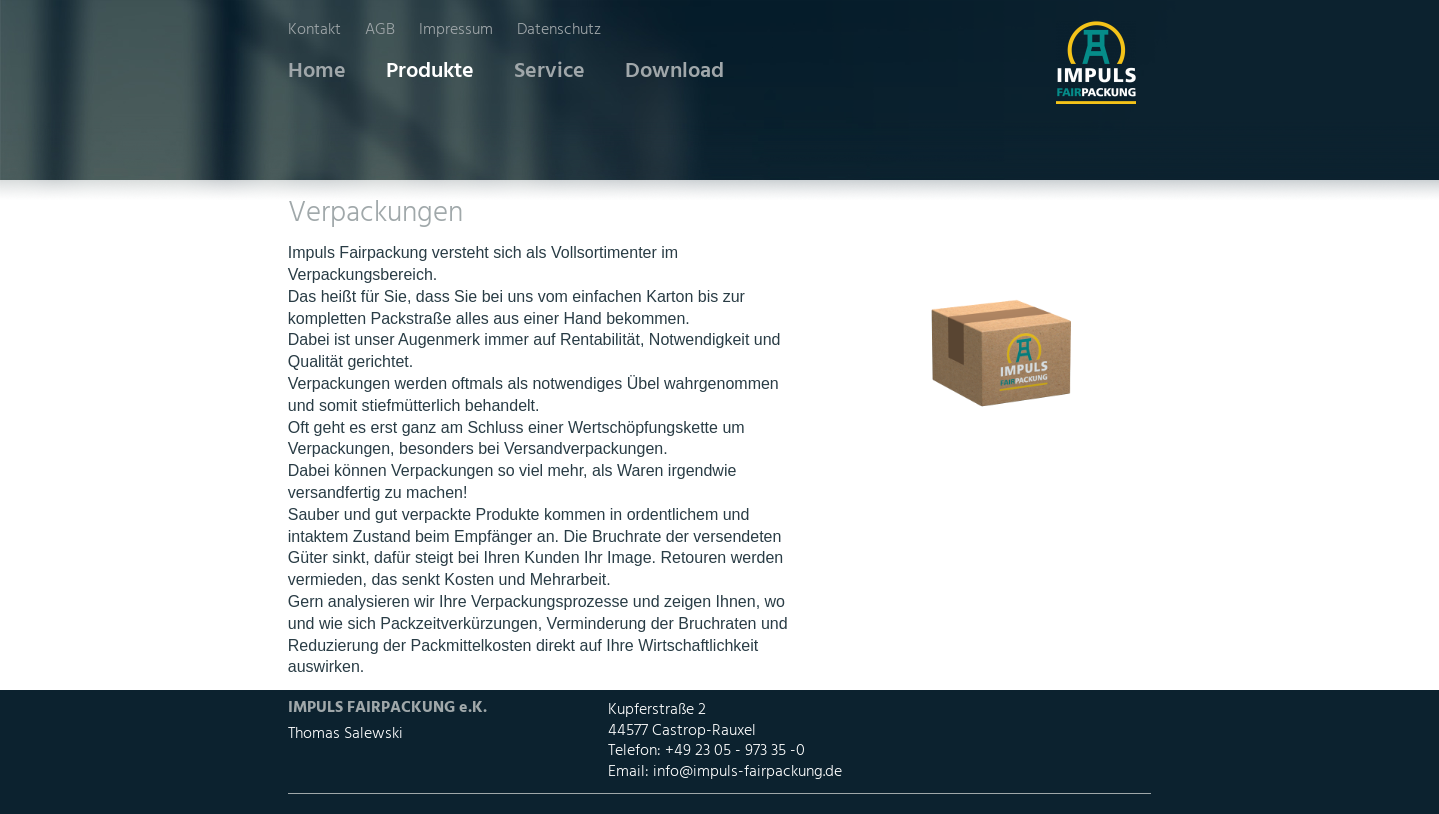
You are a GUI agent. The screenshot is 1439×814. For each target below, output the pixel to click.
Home (317, 71)
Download (674, 71)
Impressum (456, 30)
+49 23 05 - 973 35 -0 (735, 751)
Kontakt (314, 30)
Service (549, 71)
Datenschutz (559, 30)
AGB (380, 30)
